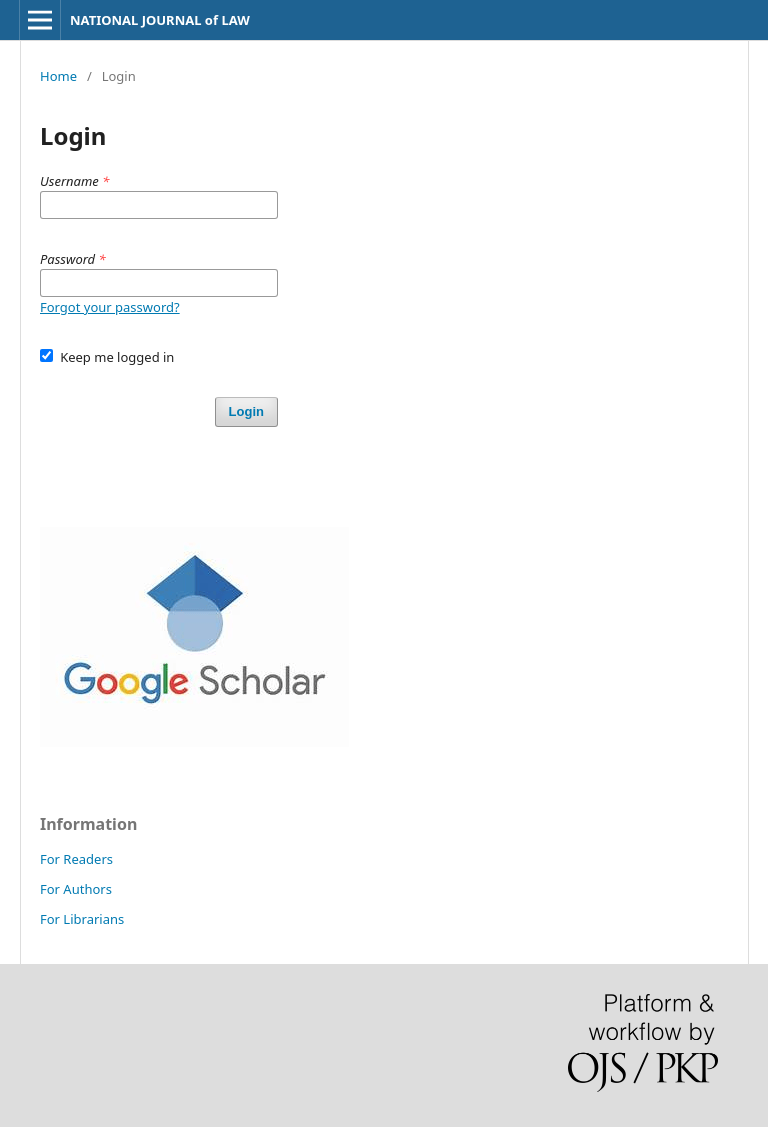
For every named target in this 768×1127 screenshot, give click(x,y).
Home (58, 76)
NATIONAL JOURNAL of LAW (160, 20)
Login (246, 411)
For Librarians (82, 919)
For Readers (76, 859)
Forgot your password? (110, 307)
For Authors (76, 889)
